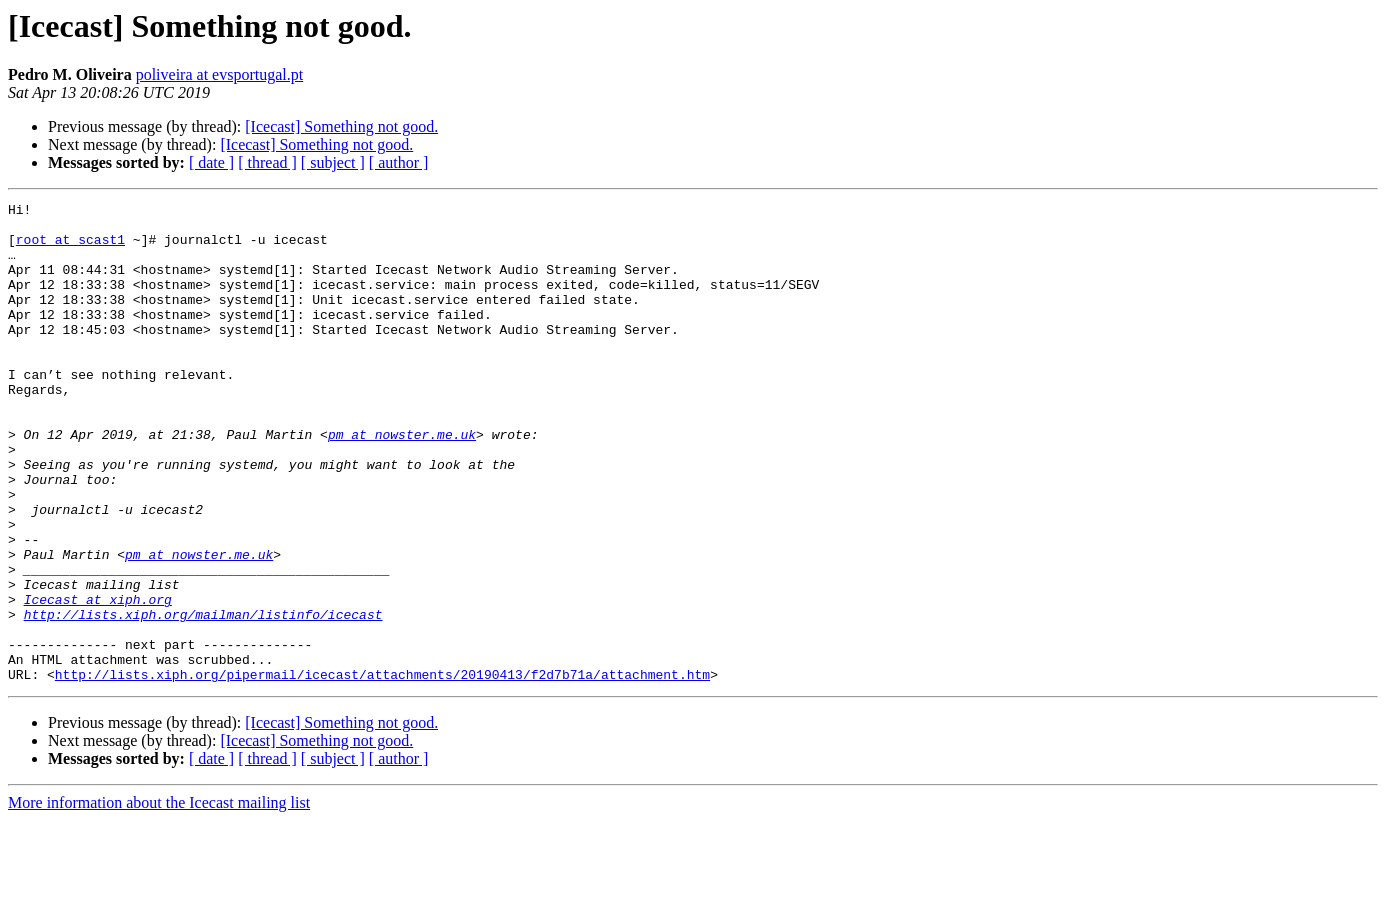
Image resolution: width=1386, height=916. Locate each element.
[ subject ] (333, 162)
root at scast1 (70, 248)
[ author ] (399, 162)
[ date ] (211, 162)
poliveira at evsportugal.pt (220, 74)
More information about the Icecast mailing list (159, 898)
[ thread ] (267, 162)
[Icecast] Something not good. (341, 126)
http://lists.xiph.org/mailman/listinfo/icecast (203, 698)
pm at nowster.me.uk (402, 482)
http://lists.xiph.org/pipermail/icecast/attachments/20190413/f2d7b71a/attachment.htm (382, 770)
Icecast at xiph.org (98, 680)
